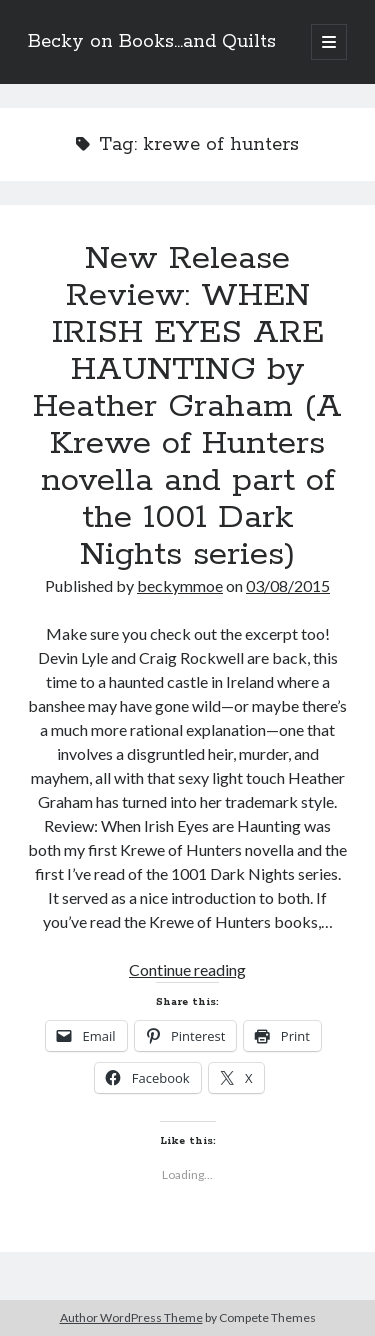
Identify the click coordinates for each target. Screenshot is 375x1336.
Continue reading (187, 969)
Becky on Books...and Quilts (152, 42)
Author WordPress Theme (131, 1317)
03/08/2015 (288, 585)
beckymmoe (180, 585)
